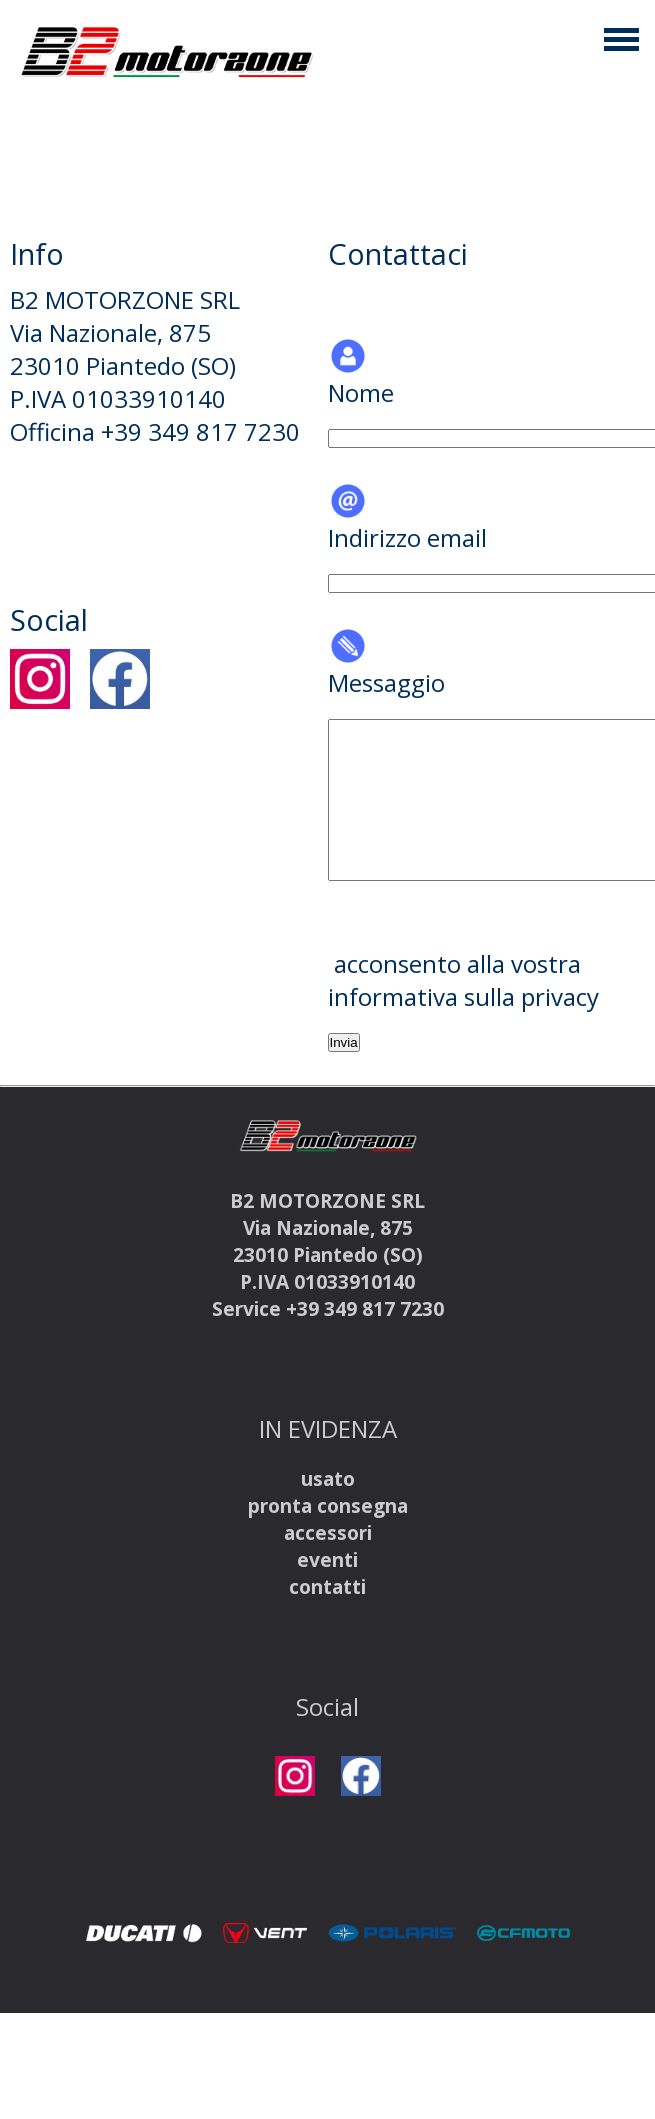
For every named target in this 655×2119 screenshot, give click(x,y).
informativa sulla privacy (463, 996)
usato (328, 1478)
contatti (327, 1586)
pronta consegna (328, 1505)
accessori (328, 1532)
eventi (327, 1559)
